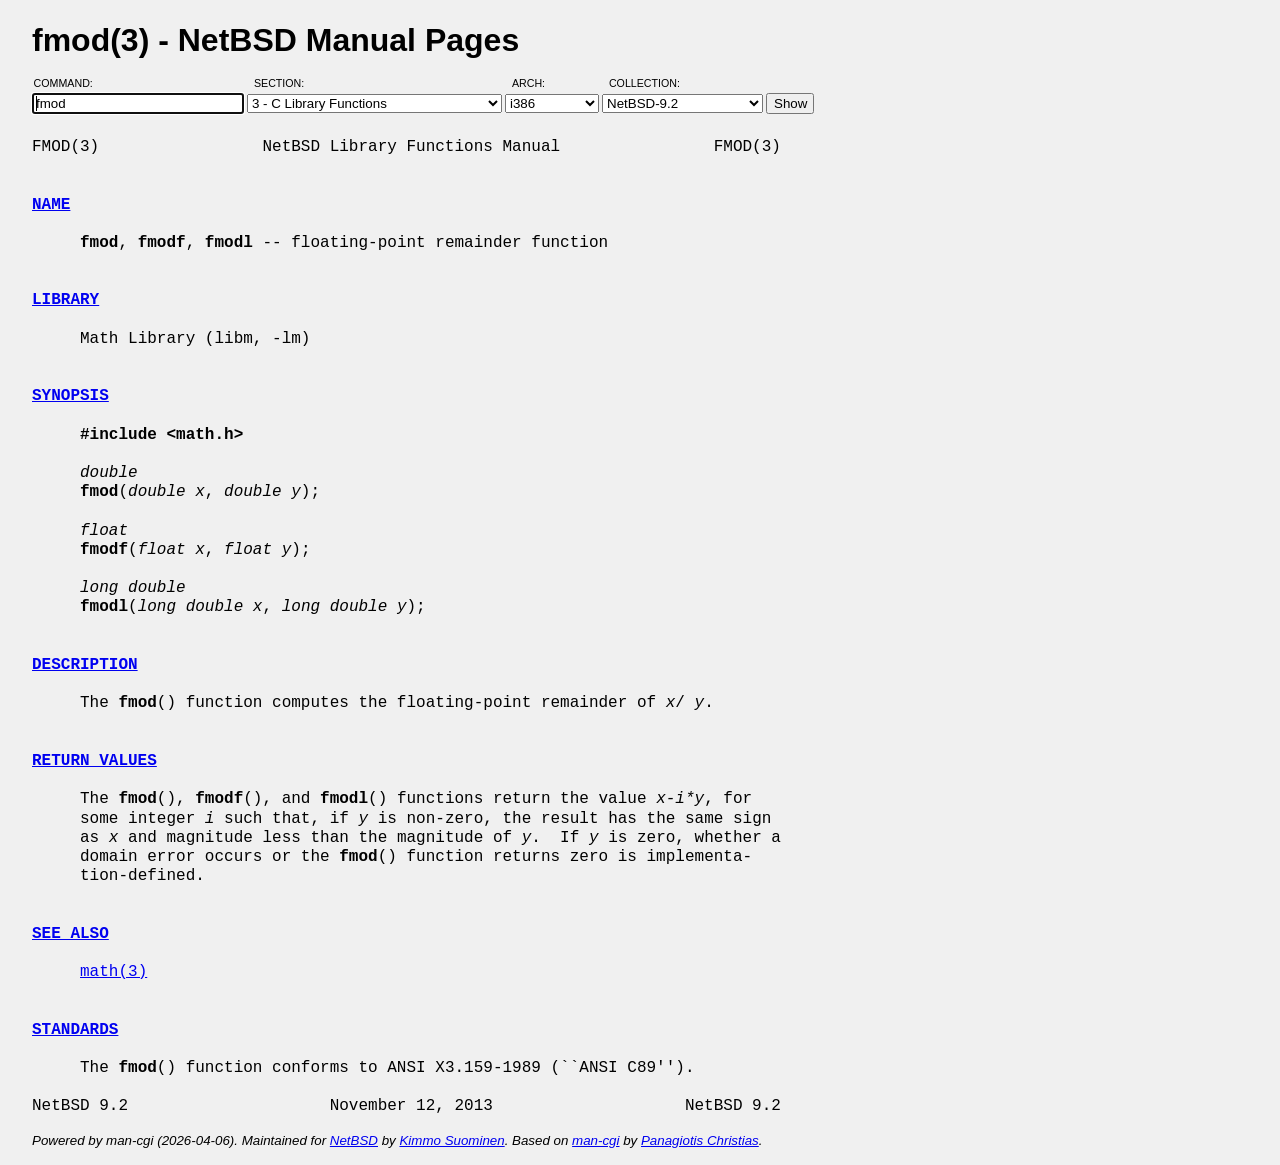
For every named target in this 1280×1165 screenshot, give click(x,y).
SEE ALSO (70, 934)
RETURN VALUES (94, 761)
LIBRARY (65, 300)
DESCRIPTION (85, 665)
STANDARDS (75, 1030)
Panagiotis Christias (700, 1140)
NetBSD (354, 1140)
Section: (283, 83)
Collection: (644, 83)
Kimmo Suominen (451, 1140)
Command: (69, 83)
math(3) (113, 972)
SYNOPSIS (70, 396)
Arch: (537, 83)
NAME (51, 205)
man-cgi (595, 1140)
